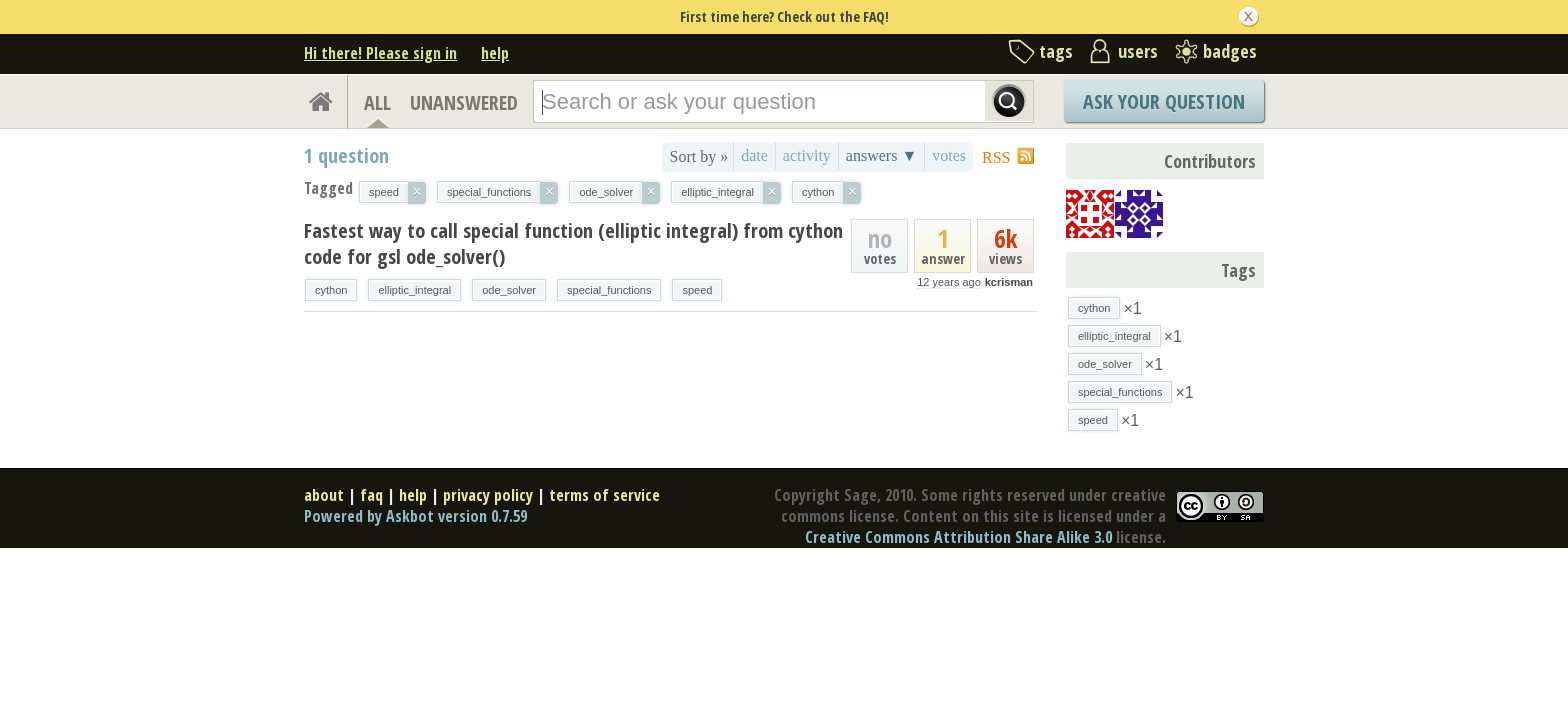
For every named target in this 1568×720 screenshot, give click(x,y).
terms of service (604, 495)
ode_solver (509, 290)
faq (371, 495)
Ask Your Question (1164, 101)
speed (697, 290)
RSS (996, 157)
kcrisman (1009, 282)
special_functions (609, 290)
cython (331, 290)
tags (1056, 51)
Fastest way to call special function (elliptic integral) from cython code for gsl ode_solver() (573, 243)
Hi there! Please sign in (380, 53)
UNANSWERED (464, 102)
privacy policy (488, 495)
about (324, 495)
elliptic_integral (414, 290)
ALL (377, 102)
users (1138, 51)
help (495, 53)
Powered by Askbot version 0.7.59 (415, 516)
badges (1230, 51)
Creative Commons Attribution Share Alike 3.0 (958, 537)
